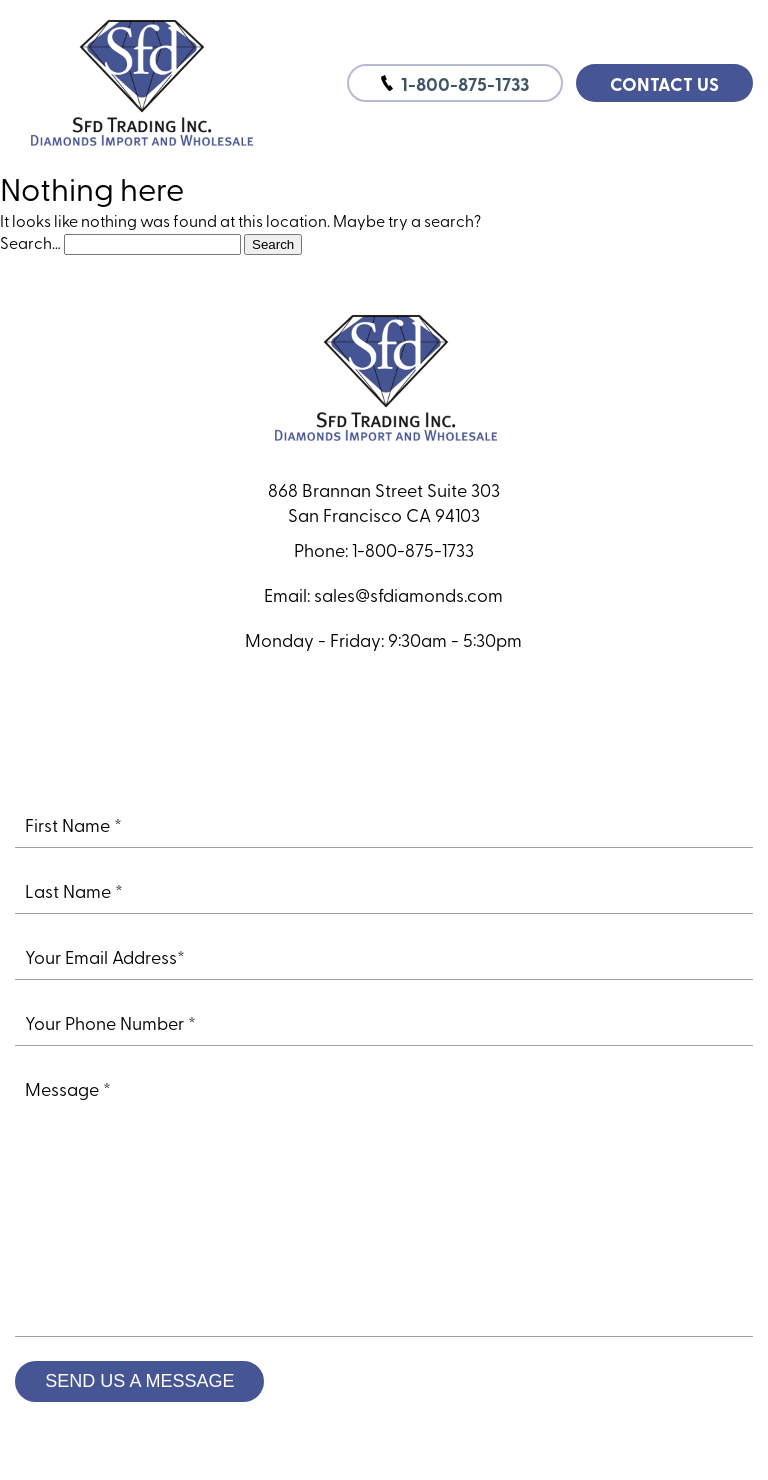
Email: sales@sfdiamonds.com (383, 594)
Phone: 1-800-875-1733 (384, 549)
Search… (30, 242)
